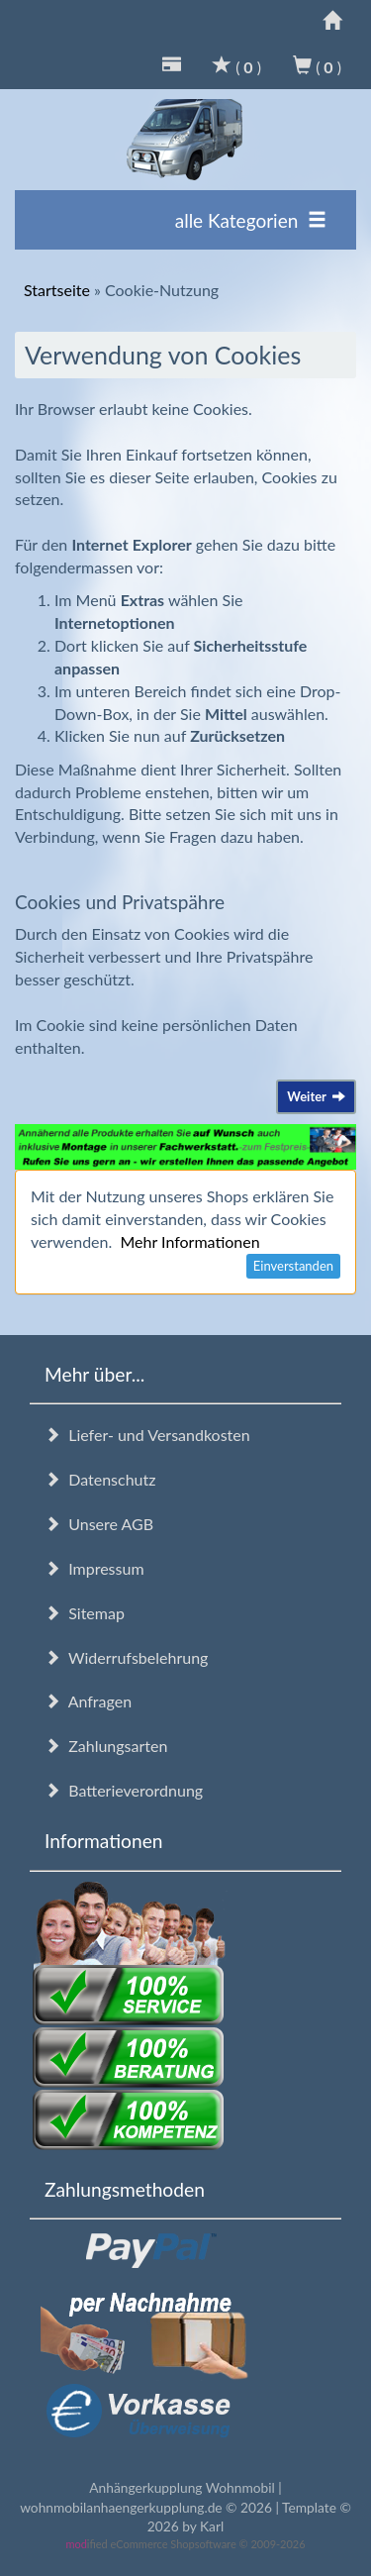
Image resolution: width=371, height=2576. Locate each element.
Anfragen (88, 1701)
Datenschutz (100, 1479)
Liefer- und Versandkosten (147, 1434)
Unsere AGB (99, 1523)
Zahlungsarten (106, 1745)
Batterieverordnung (124, 1790)
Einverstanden (293, 1266)
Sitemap (85, 1612)
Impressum (94, 1568)
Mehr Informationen (189, 1241)
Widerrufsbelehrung (126, 1657)
